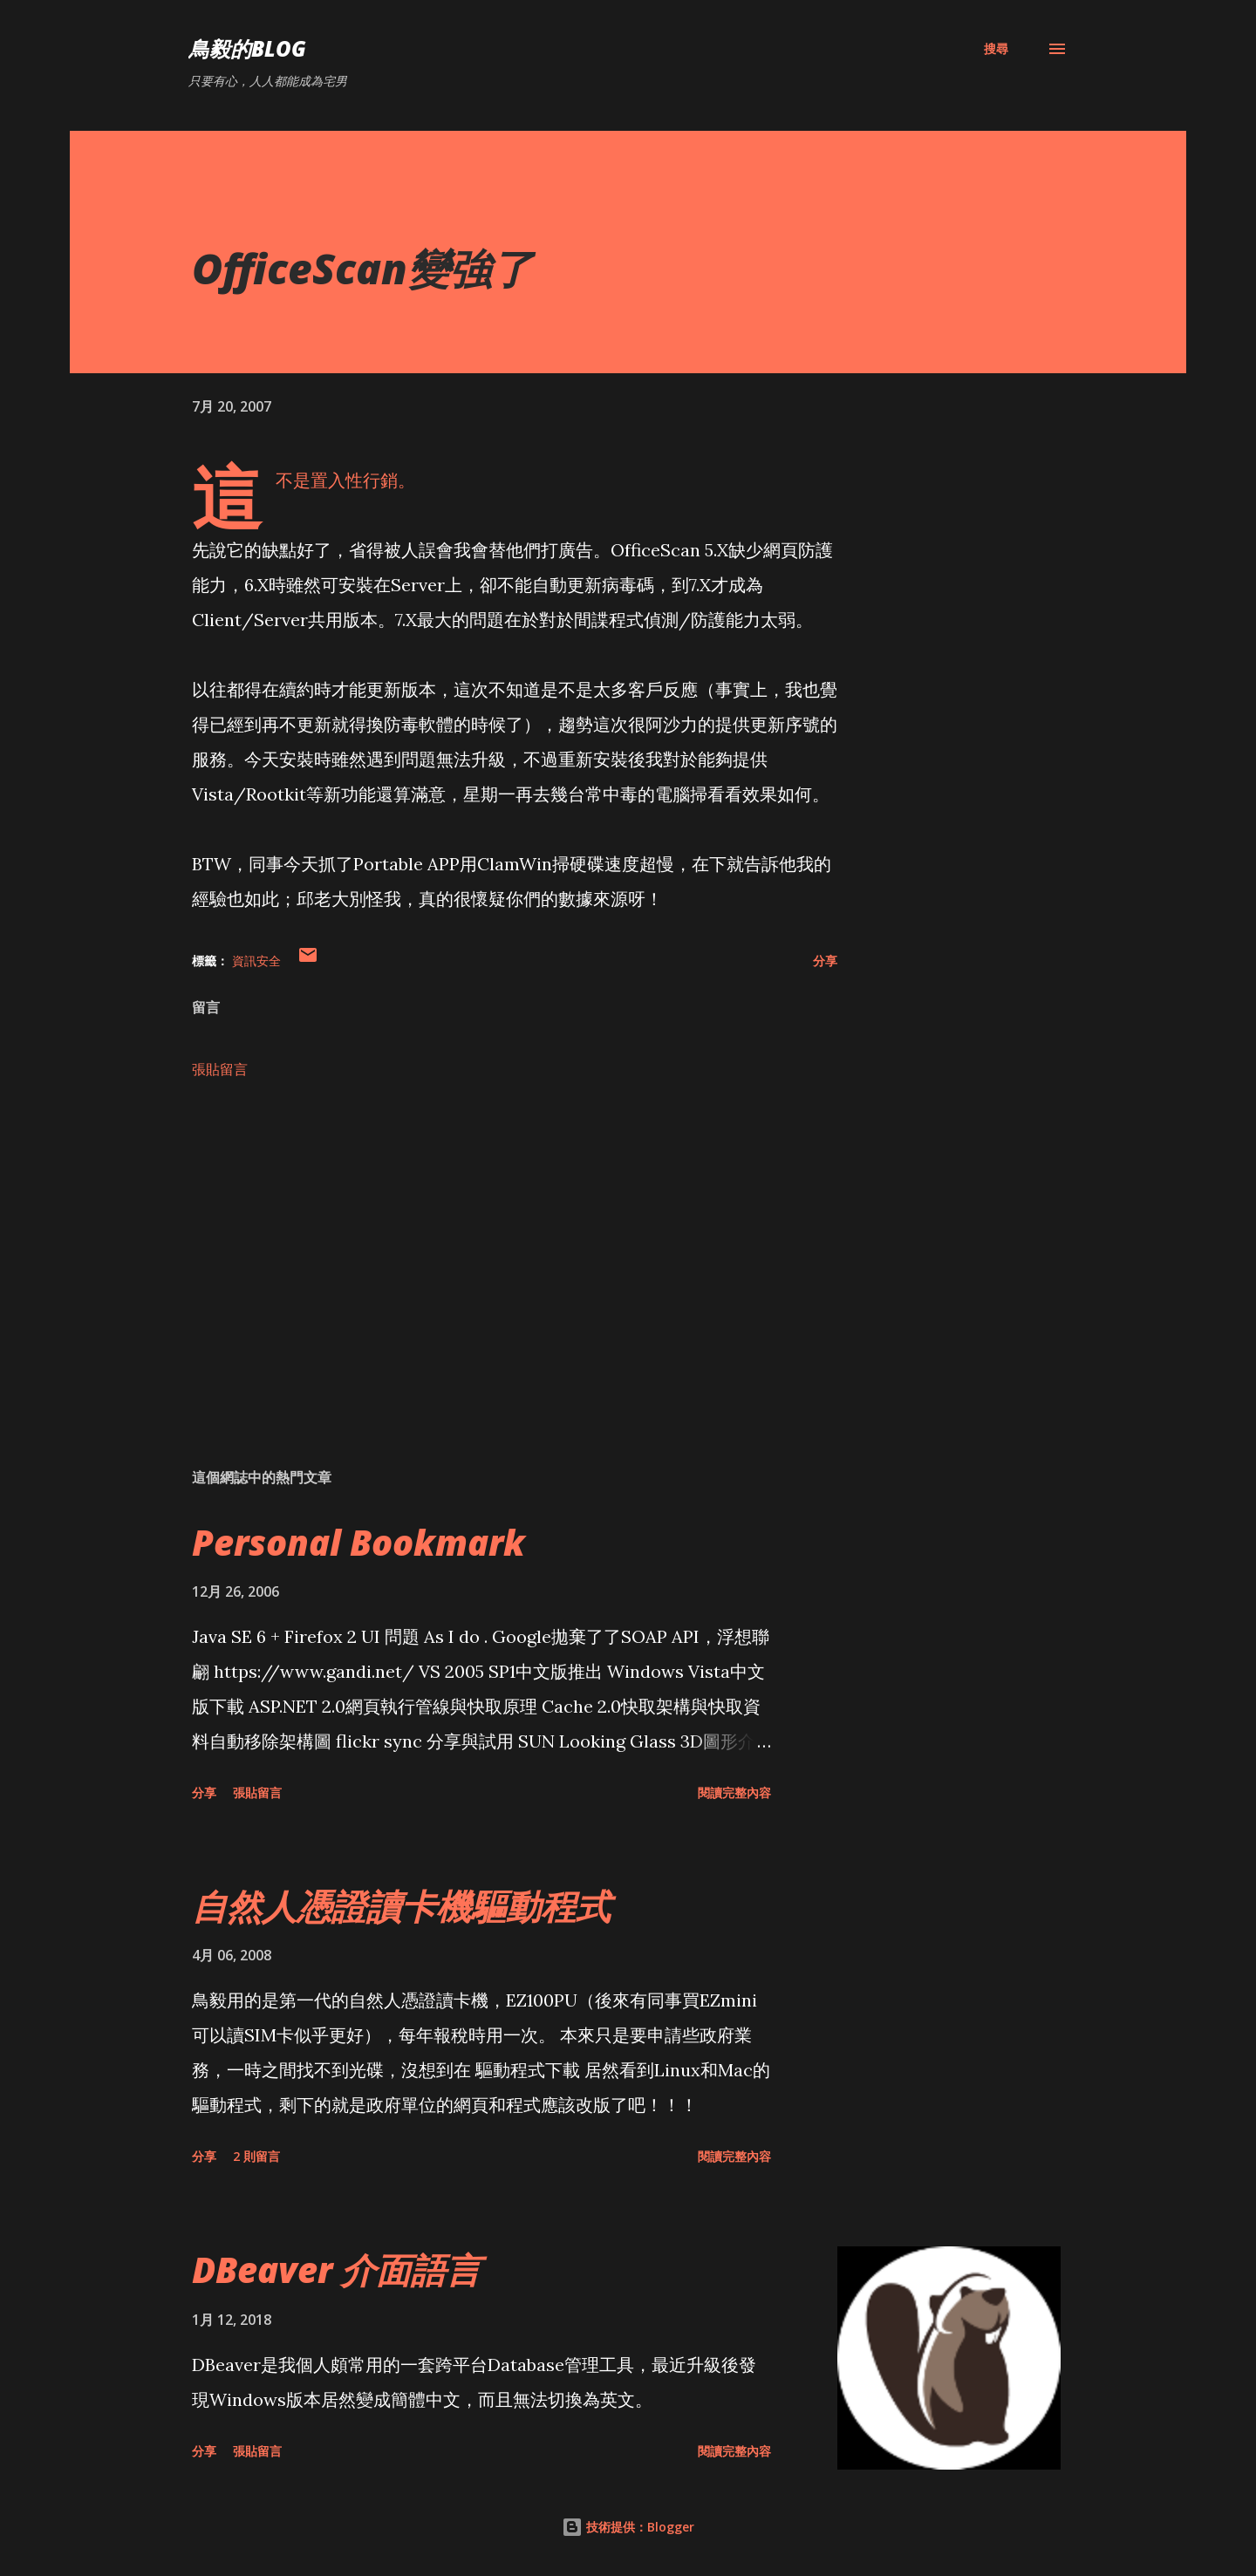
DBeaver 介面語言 (336, 2269)
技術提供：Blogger (628, 2526)
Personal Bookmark (358, 1542)
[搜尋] (996, 48)
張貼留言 (220, 1069)
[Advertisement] (487, 1250)
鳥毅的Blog (247, 48)
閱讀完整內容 (734, 1792)
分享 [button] (825, 960)
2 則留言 (256, 2156)
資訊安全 (256, 960)
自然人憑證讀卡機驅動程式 (401, 1906)
